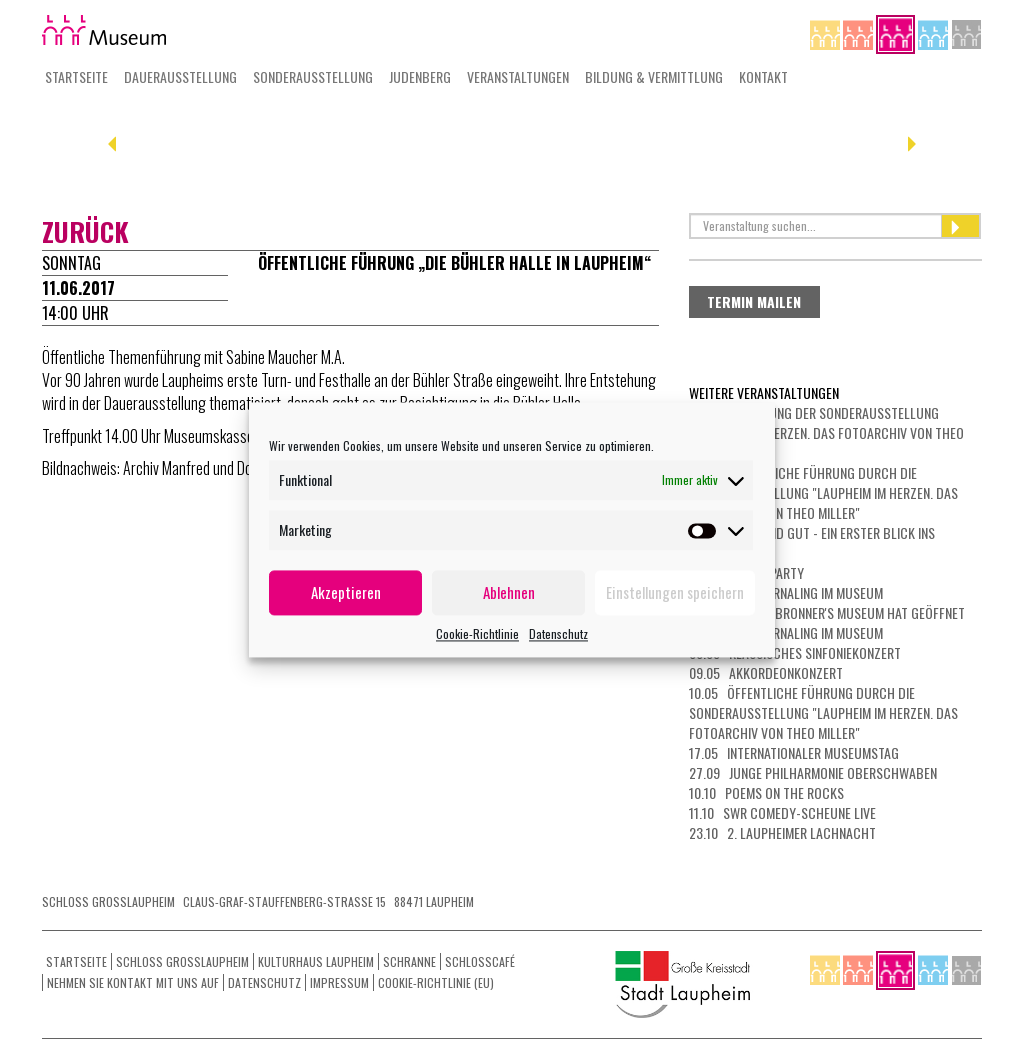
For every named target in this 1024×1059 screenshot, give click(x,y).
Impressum (339, 982)
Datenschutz (558, 633)
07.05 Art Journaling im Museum (786, 632)
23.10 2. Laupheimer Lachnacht (782, 832)
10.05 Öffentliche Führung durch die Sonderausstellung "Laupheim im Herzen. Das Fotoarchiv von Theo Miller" (823, 712)
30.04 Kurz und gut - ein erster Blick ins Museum (812, 542)
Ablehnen (509, 592)
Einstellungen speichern (675, 592)
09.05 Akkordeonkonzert (766, 672)
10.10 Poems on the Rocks (766, 792)
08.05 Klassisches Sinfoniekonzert (795, 652)
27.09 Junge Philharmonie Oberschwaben (813, 772)
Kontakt (763, 76)
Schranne (409, 961)
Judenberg (420, 76)
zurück (85, 231)
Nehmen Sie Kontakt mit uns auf (133, 982)
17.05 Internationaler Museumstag (794, 752)
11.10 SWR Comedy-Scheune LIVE (782, 812)
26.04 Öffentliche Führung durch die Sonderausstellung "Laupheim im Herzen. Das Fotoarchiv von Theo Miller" (823, 492)
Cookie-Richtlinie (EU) (436, 982)
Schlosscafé (480, 961)
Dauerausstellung (180, 76)
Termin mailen (754, 301)
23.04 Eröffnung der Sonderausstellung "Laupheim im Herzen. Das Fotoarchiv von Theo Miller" (826, 432)
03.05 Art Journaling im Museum (786, 592)
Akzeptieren (346, 592)
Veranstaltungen (518, 76)
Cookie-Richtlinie (477, 633)
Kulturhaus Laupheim (316, 961)
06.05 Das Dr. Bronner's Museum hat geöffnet (827, 612)
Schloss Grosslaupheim (182, 961)
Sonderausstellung (313, 76)
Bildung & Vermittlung (654, 76)
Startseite (76, 76)
